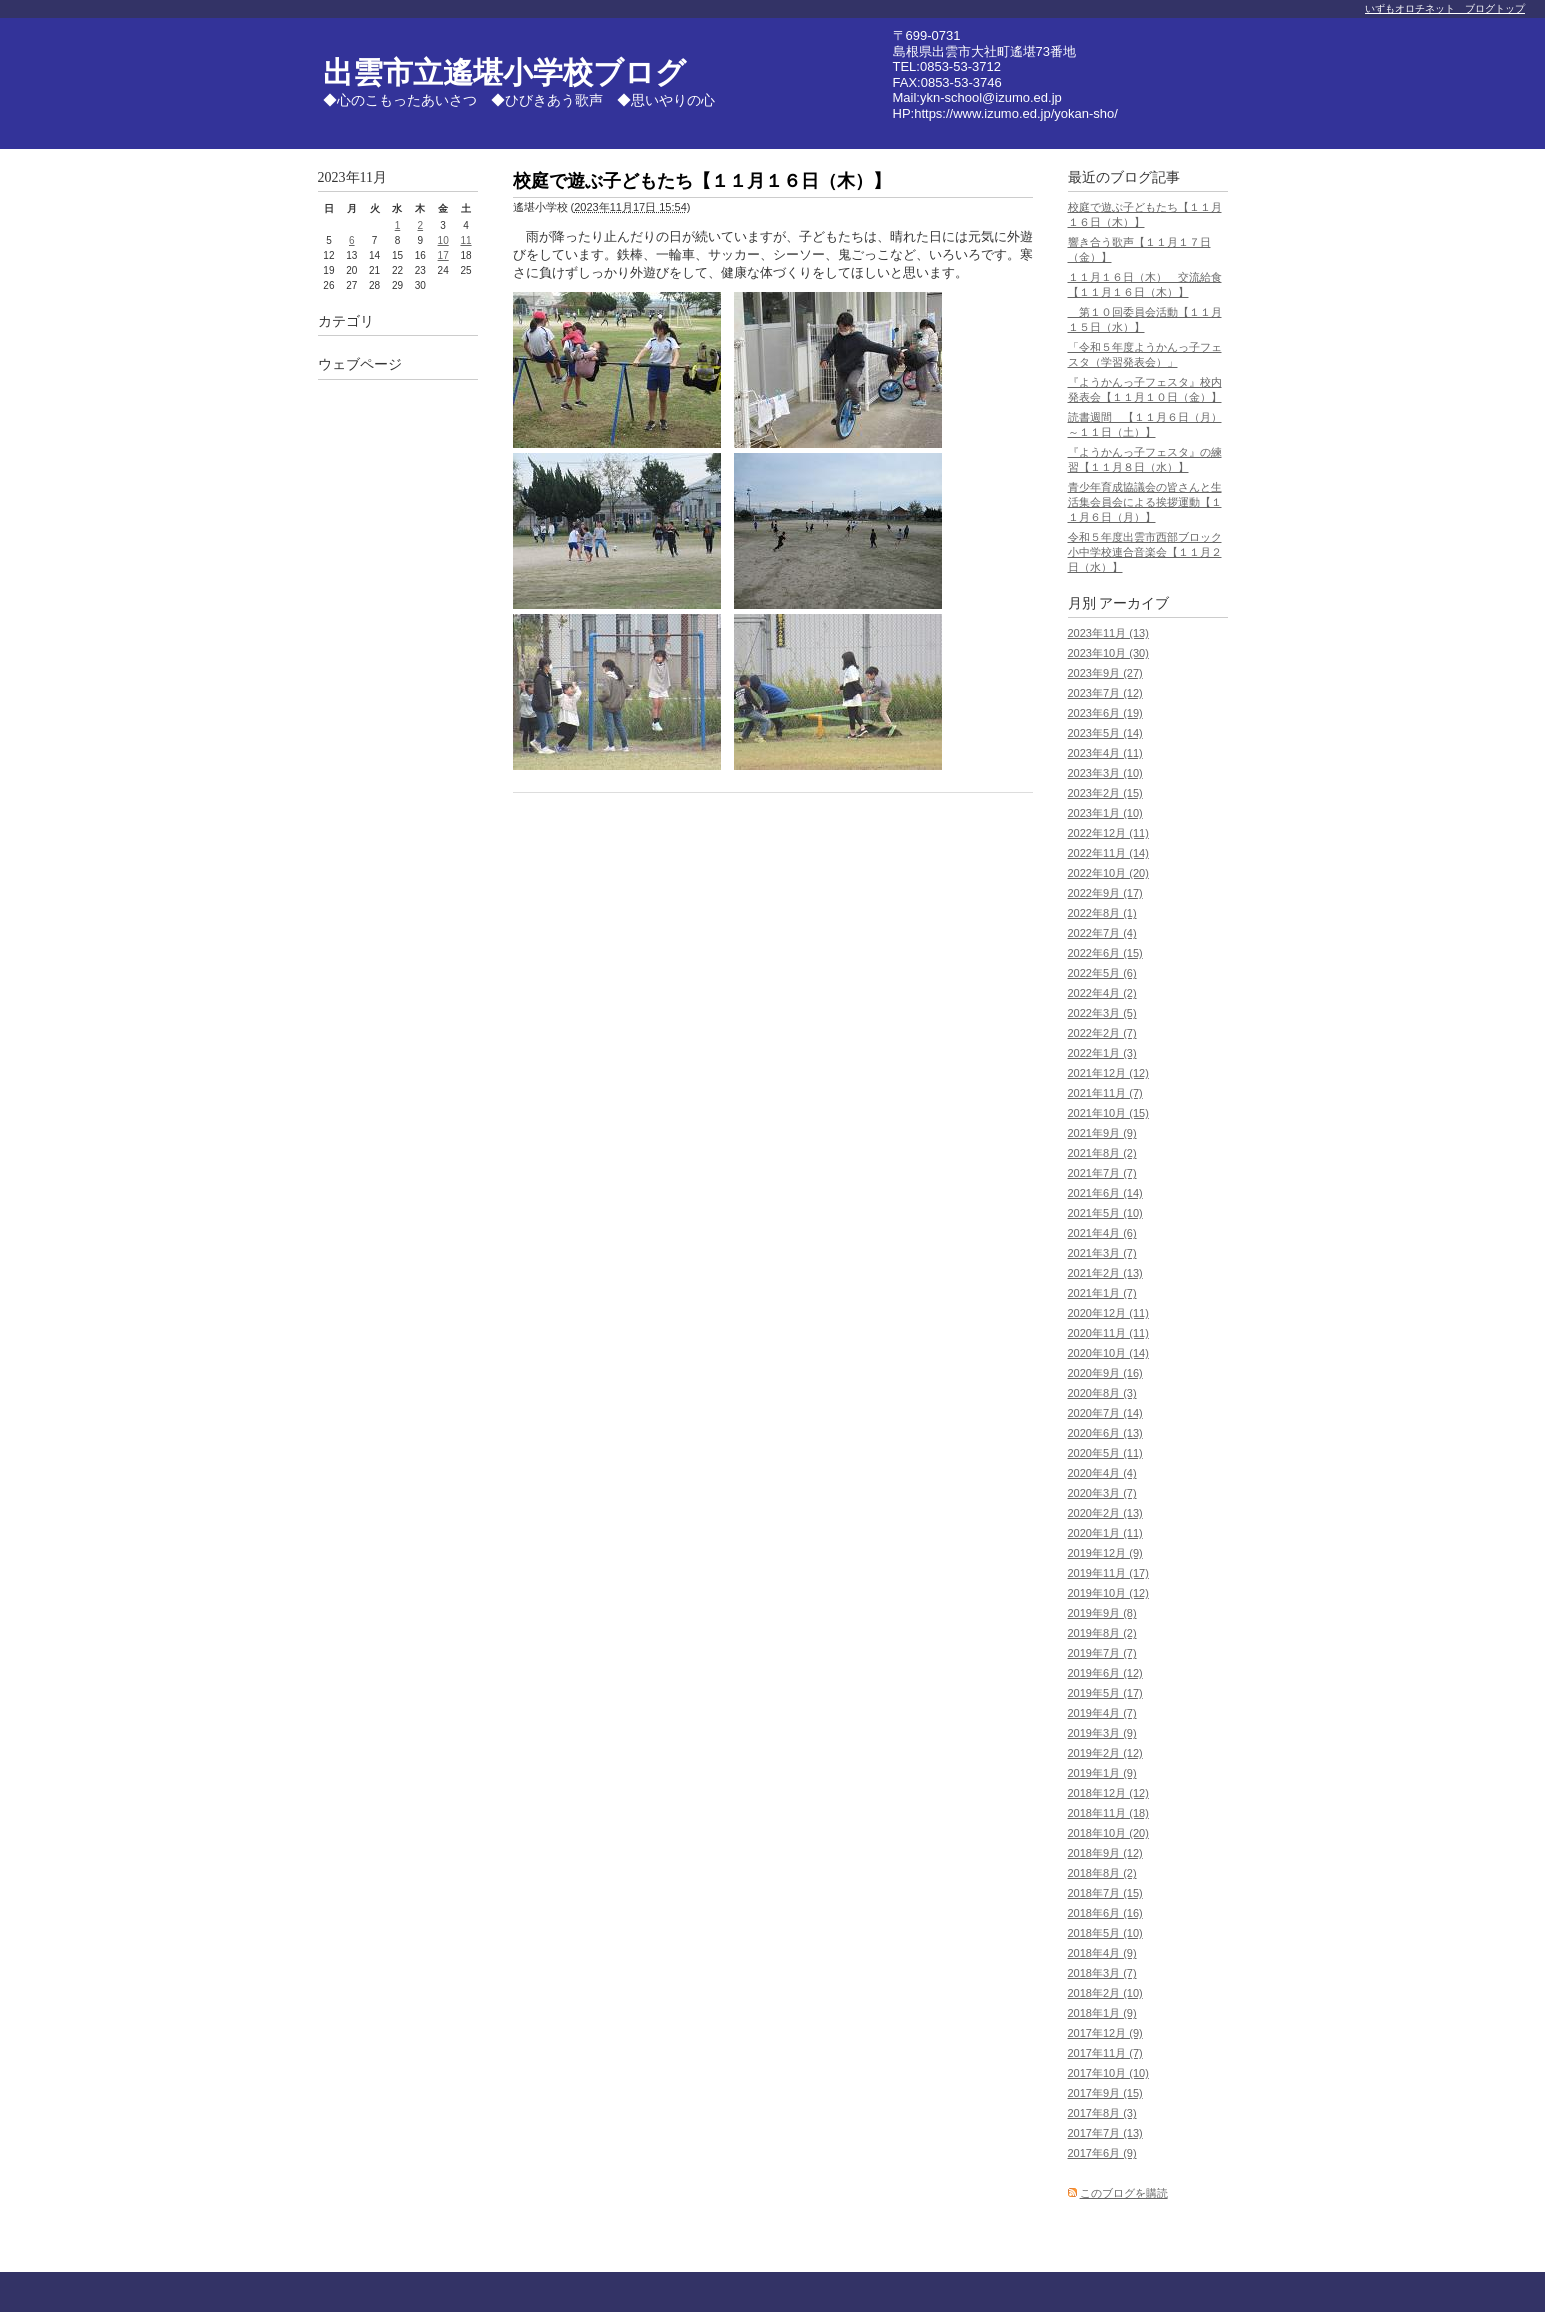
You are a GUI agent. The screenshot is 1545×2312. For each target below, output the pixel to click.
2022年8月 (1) (1102, 913)
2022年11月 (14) (1108, 853)
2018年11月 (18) (1108, 1813)
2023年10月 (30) (1108, 653)
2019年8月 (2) (1102, 1633)
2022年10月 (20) (1108, 873)
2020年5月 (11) (1105, 1453)
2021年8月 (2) (1102, 1153)
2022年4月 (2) (1102, 993)
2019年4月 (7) (1102, 1713)
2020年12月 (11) (1108, 1313)
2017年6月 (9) (1102, 2153)
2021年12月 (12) (1108, 1073)
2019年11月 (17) (1108, 1573)
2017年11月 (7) (1105, 2053)
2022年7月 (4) (1102, 933)
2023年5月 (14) (1105, 733)
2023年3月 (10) (1105, 773)
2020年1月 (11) (1105, 1533)
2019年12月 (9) (1105, 1553)
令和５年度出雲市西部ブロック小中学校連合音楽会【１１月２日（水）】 (1145, 552)
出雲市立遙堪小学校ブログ (504, 72)
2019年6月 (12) (1105, 1673)
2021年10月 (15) (1108, 1113)
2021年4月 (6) (1102, 1233)
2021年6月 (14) (1105, 1193)
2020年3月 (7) (1102, 1493)
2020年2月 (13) (1105, 1513)
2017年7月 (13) (1105, 2133)
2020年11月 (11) (1108, 1333)
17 (443, 255)
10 (443, 240)
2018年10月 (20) (1108, 1833)
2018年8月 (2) (1102, 1873)
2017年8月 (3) (1102, 2113)
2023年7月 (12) (1105, 693)
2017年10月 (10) (1108, 2073)
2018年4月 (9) (1102, 1953)
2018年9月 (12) (1105, 1853)
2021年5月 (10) (1105, 1213)
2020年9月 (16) (1105, 1373)
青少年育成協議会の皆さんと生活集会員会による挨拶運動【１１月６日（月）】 (1145, 502)
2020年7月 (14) (1105, 1413)
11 (465, 240)
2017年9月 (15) (1105, 2093)
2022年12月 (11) (1108, 833)
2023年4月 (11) (1105, 753)
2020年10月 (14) (1108, 1353)
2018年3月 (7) (1102, 1973)
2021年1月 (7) (1102, 1293)
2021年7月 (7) (1102, 1173)
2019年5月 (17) (1105, 1693)
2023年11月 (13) (1108, 633)
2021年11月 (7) (1105, 1093)
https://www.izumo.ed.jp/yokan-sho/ (1016, 113)
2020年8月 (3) (1102, 1393)
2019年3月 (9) (1102, 1733)
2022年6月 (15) (1105, 953)
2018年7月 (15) (1105, 1893)
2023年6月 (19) (1105, 713)
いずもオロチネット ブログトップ (1445, 8)
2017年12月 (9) (1105, 2033)
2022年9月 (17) (1105, 893)
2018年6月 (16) (1105, 1913)
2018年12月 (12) (1108, 1793)
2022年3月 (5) (1102, 1013)
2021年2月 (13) (1105, 1273)
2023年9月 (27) (1105, 673)
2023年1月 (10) (1105, 813)
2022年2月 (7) (1102, 1033)
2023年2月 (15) (1105, 793)
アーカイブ (1134, 603)
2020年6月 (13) (1105, 1433)
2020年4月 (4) (1102, 1473)
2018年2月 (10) (1105, 1993)
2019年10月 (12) (1108, 1593)
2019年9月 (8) (1102, 1613)
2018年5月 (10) (1105, 1933)
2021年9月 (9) (1102, 1133)
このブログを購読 (1124, 2193)
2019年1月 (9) (1102, 1773)
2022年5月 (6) (1102, 973)
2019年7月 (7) (1102, 1653)
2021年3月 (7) (1102, 1253)
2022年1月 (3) (1102, 1053)
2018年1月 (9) (1102, 2013)
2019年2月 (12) (1105, 1753)
